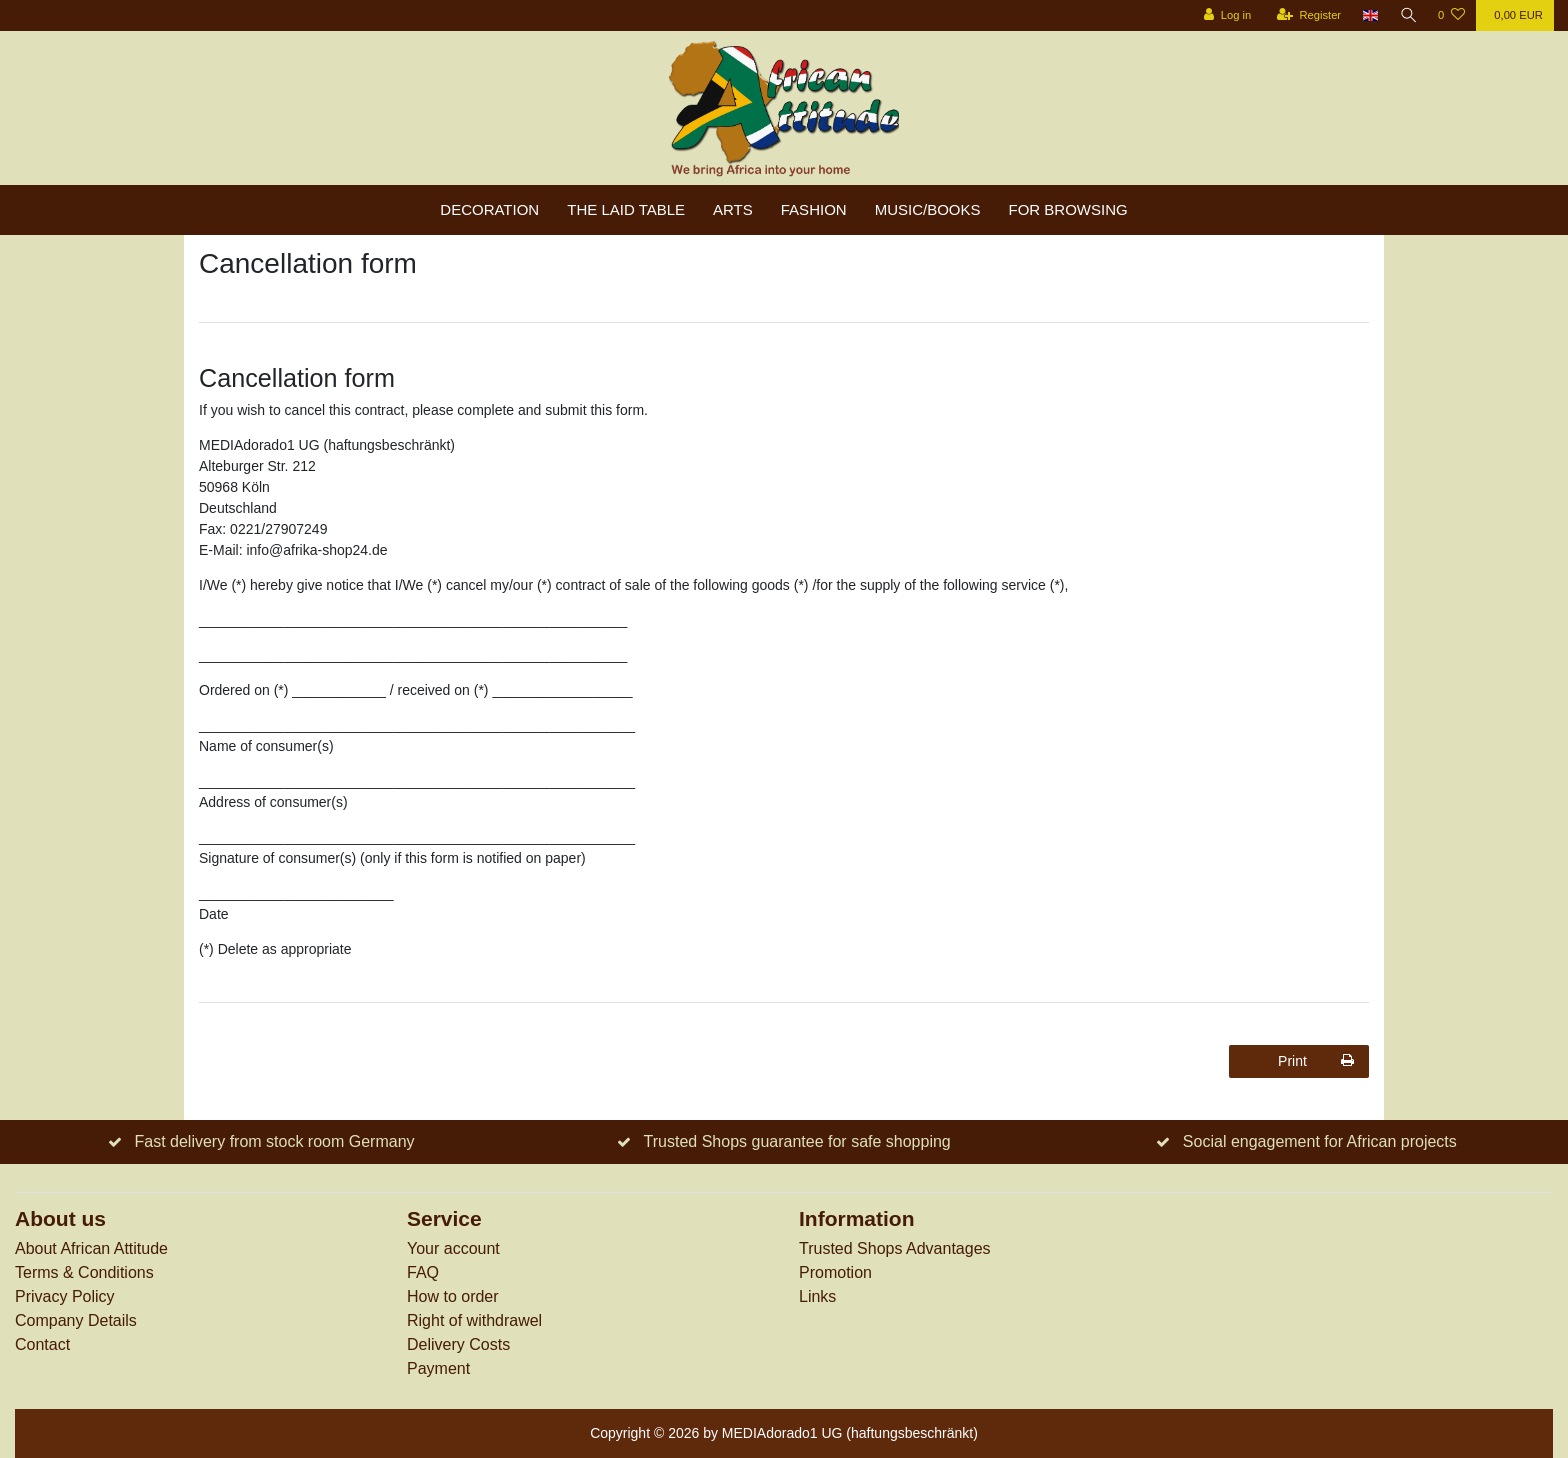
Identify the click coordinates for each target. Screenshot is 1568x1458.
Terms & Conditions (84, 1272)
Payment (438, 1368)
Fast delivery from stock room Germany (274, 1141)
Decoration (489, 209)
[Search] (1407, 15)
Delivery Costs (458, 1344)
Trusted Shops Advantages (895, 1248)
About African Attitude (91, 1248)
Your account (453, 1248)
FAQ (423, 1272)
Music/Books (928, 209)
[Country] (1368, 15)
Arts (733, 209)
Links (817, 1296)
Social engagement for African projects (1320, 1141)
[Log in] (1224, 15)
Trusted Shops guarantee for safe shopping (797, 1141)
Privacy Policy (65, 1296)
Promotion (835, 1272)
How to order (453, 1296)
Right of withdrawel (474, 1320)
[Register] (1306, 15)
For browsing (1068, 209)
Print (1316, 1061)
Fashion (814, 209)
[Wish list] (1451, 15)
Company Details (76, 1320)
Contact (42, 1344)
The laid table (626, 209)
